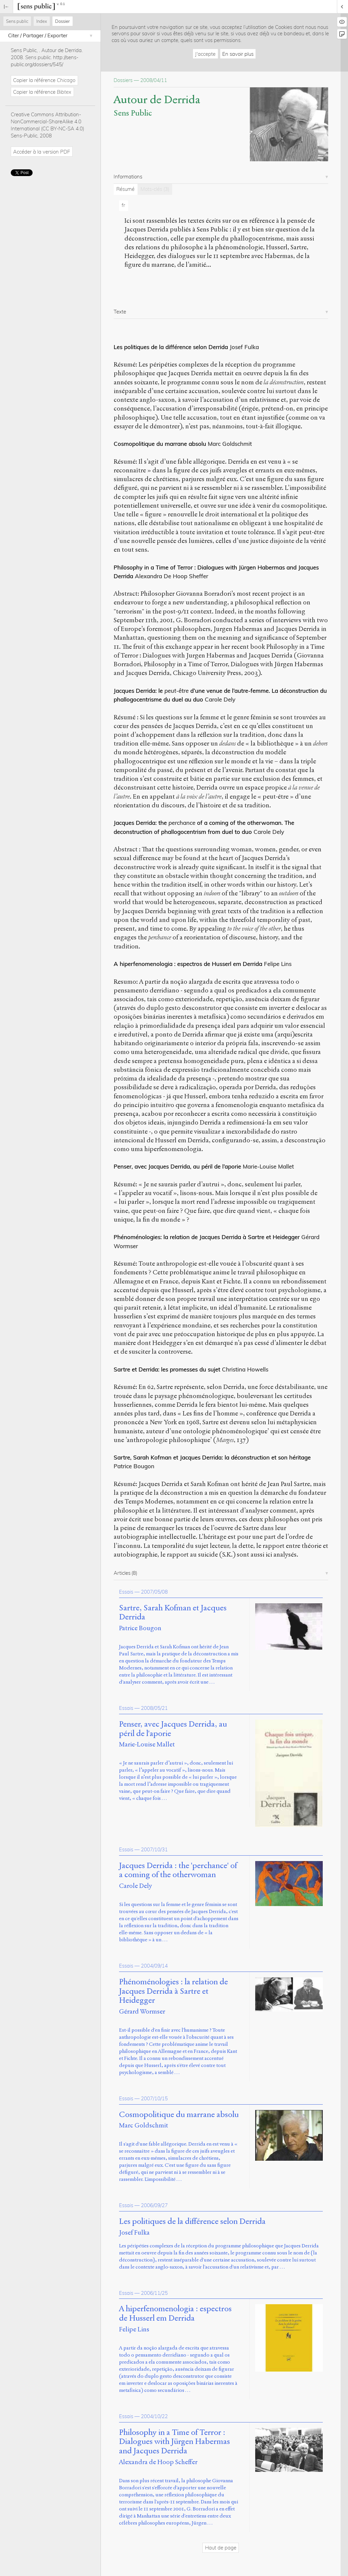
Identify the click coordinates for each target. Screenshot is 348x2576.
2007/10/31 (154, 1849)
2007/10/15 (154, 2098)
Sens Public (133, 113)
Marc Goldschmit (143, 2125)
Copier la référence (44, 80)
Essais (126, 1592)
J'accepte (205, 54)
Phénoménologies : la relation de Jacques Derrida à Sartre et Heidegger (173, 1991)
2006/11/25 (154, 2293)
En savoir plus (238, 54)
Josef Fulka (134, 2232)
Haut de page (220, 2547)
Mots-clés (155, 189)
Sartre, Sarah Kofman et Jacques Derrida (173, 1612)
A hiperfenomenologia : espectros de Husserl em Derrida (188, 963)
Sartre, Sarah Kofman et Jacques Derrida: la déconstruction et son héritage (212, 1457)
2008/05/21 (154, 1708)
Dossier (62, 21)
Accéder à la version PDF (41, 152)
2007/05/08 (154, 1592)
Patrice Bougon (140, 1628)
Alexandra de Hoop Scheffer (158, 2462)
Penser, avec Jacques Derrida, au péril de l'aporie (173, 1729)
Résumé (125, 189)
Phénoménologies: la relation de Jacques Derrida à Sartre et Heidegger (207, 1236)
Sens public (17, 21)
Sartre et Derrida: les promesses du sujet (167, 1369)
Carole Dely (135, 1886)
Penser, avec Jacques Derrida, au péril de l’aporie (177, 1166)
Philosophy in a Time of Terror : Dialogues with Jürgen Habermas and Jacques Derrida (174, 2442)
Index (41, 21)
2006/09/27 (154, 2205)
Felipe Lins (134, 2329)
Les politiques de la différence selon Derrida (171, 346)
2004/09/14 (154, 1965)
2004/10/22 (154, 2416)
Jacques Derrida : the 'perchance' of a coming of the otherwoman (178, 1870)
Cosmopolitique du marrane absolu (160, 443)
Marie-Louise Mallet (147, 1744)
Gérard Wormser (142, 2011)
